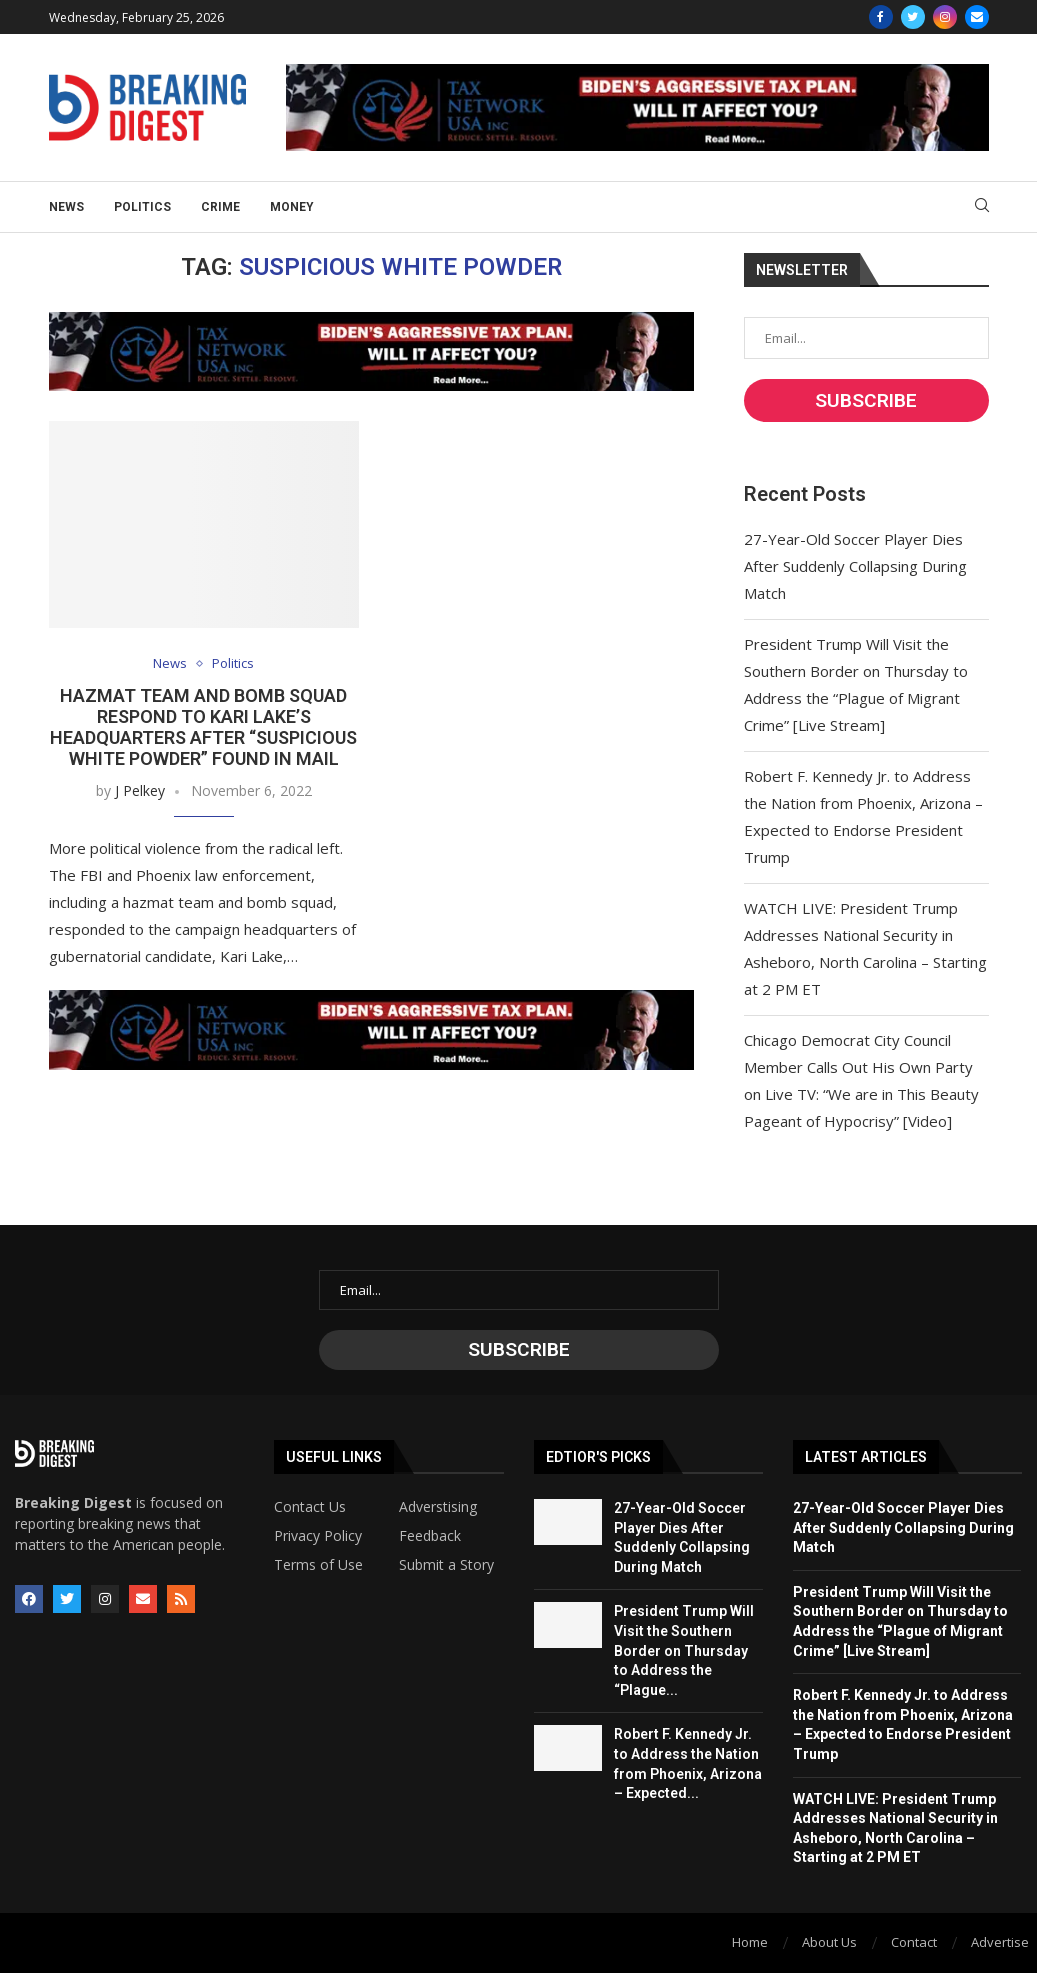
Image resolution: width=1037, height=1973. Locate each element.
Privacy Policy (318, 1536)
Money (292, 207)
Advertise (1000, 1942)
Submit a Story (446, 1565)
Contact (914, 1942)
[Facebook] (881, 17)
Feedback (430, 1536)
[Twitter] (913, 17)
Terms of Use (318, 1565)
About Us (829, 1942)
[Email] (977, 17)
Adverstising (438, 1507)
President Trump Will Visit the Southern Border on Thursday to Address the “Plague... (684, 1650)
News (66, 207)
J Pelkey (140, 790)
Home (750, 1942)
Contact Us (310, 1507)
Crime (220, 207)
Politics (142, 207)
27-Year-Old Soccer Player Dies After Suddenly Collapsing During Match (855, 566)
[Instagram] (945, 17)
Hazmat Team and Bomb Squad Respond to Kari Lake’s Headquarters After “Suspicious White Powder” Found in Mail (203, 727)
